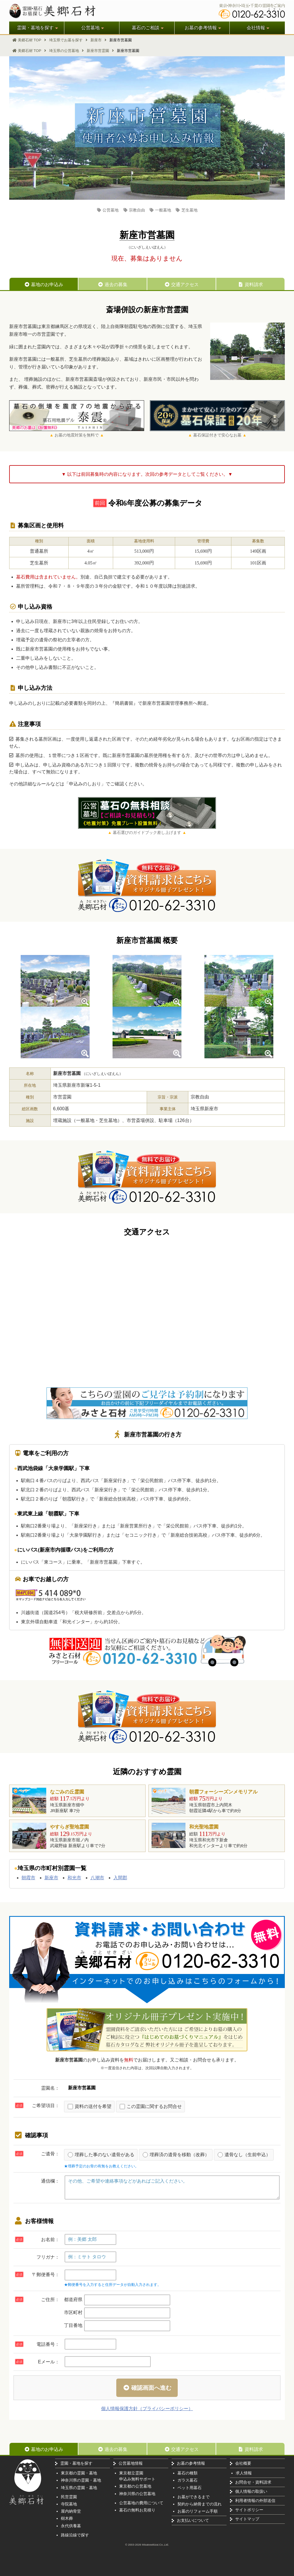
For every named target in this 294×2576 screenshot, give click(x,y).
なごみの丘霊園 (67, 1792)
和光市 (74, 1877)
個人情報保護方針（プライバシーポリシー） (147, 2408)
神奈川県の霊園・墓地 (81, 2480)
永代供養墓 (71, 2525)
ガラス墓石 (187, 2480)
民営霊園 (69, 2497)
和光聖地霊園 (203, 1827)
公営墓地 (107, 210)
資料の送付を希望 (89, 2106)
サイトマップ (247, 2519)
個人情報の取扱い (251, 2491)
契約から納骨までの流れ (199, 2504)
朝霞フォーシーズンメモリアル (223, 1792)
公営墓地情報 (131, 2463)
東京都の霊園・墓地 (79, 2473)
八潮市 (97, 1877)
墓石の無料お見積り (137, 2510)
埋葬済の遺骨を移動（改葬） (176, 2154)
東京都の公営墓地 (135, 2486)
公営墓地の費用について (141, 2503)
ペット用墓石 (189, 2487)
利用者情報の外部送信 (255, 2500)
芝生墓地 (186, 210)
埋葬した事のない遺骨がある (101, 2154)
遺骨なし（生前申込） (244, 2154)
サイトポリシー (249, 2509)
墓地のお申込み (43, 284)
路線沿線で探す (75, 2535)
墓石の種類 (187, 2473)
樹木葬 (67, 2518)
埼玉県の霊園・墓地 (79, 2487)
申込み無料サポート (137, 2479)
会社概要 (243, 2463)
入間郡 (120, 1877)
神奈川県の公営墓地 (137, 2493)
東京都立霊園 (131, 2473)
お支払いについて (193, 2520)
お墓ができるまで (193, 2497)
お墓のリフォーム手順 (197, 2511)
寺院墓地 (69, 2504)
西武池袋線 (30, 1468)
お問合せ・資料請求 (253, 2482)
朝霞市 (28, 1877)
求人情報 (244, 2473)
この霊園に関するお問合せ (151, 2106)
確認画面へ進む (147, 2388)
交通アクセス (181, 284)
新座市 (51, 1877)
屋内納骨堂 (71, 2511)
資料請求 (250, 284)
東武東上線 (30, 1514)
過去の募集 (112, 284)
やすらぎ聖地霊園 (69, 1827)
